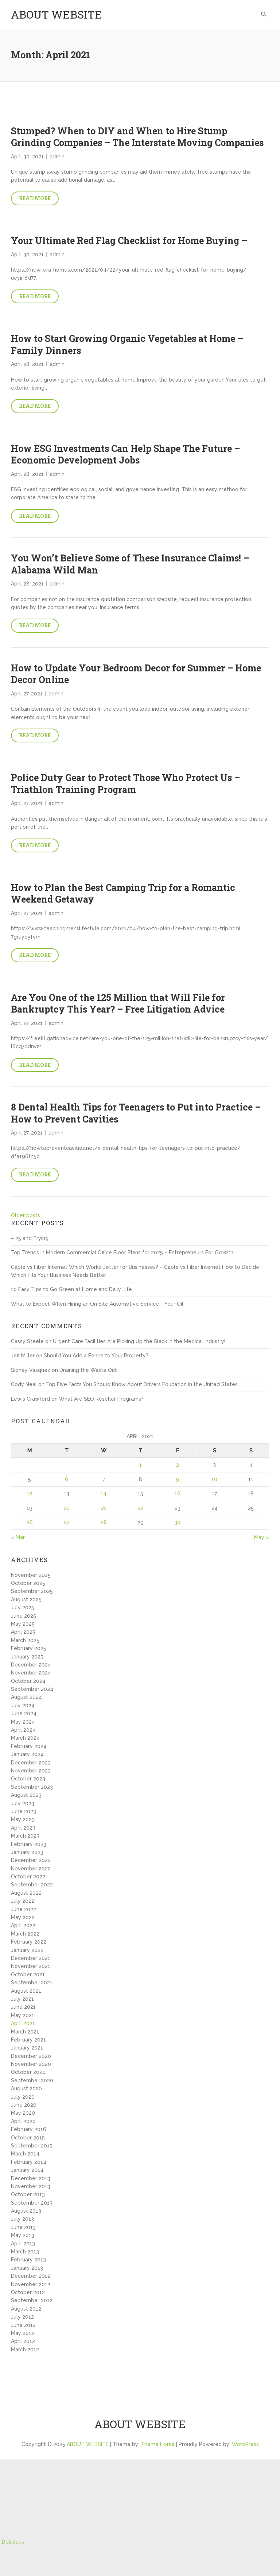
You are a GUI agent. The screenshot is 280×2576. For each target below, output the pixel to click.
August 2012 (26, 2309)
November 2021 (30, 1966)
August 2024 (26, 1697)
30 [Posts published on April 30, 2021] (177, 1522)
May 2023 (23, 1819)
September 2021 (31, 1982)
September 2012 (31, 2300)
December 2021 (30, 1958)
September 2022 (32, 1884)
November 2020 (31, 2064)
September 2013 (31, 2203)
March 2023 (25, 1836)
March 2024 (25, 1738)
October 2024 (28, 1681)
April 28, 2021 (27, 364)
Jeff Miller (23, 1355)
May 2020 (23, 2113)
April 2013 (23, 2243)
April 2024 (23, 1730)
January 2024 (27, 1754)
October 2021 (28, 1974)
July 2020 (23, 2097)
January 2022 (27, 1950)
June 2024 (23, 1713)
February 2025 (28, 1648)
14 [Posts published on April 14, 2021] (103, 1493)
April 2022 (23, 1925)
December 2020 (31, 2056)
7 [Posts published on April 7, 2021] (103, 1479)
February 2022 (28, 1942)
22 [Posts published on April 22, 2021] (140, 1508)
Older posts (25, 1215)
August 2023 (26, 1795)
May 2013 (22, 2235)
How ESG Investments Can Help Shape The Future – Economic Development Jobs (125, 454)
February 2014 (28, 2162)
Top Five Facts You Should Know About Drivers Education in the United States (142, 1384)
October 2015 (28, 2138)
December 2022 (31, 1860)
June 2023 (23, 1811)
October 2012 (28, 2292)
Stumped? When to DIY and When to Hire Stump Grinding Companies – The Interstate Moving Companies (137, 137)
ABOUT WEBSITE (56, 14)
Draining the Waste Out (88, 1370)
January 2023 (27, 1852)
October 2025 (28, 1583)
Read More (35, 198)
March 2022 (25, 1934)
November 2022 (31, 1868)
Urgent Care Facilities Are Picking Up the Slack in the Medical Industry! (139, 1341)
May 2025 (23, 1624)
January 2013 (27, 2268)
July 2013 (22, 2219)
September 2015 (31, 2146)
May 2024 (23, 1722)
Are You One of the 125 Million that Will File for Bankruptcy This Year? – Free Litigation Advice (118, 1003)
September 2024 (32, 1689)
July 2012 (22, 2317)
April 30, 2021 (27, 156)
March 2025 (25, 1640)
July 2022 (22, 1901)
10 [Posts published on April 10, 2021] (214, 1479)
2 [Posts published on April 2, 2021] (177, 1465)
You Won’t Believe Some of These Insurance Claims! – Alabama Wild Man (130, 564)
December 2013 (30, 2178)
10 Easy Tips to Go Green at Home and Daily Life (71, 1289)
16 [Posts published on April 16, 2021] (177, 1493)
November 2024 (31, 1673)
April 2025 (23, 1632)
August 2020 (26, 2088)
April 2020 (23, 2121)
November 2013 (30, 2186)
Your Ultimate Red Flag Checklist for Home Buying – (129, 240)
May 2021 (22, 2015)
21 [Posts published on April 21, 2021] (103, 1508)
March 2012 (25, 2349)
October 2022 (28, 1876)
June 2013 (23, 2227)
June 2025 (23, 1616)
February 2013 (28, 2260)
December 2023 (31, 1763)
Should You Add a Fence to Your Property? (96, 1355)
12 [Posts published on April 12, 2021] (29, 1493)
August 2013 (26, 2211)
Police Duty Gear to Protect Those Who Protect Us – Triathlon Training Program (125, 784)
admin (57, 156)
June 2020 (23, 2105)
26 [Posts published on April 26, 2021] (30, 1522)
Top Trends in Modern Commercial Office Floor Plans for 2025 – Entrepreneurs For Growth (122, 1252)
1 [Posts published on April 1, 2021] (140, 1465)
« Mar (18, 1537)
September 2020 (32, 2080)
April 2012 (23, 2341)
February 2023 (28, 1844)
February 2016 (28, 2129)
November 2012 (30, 2284)
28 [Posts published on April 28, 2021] (104, 1522)
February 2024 (29, 1746)
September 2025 (32, 1591)
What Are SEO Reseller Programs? (101, 1399)
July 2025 (22, 1607)
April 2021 (23, 2023)
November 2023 (31, 1771)
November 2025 (31, 1575)
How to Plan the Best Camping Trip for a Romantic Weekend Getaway (123, 893)
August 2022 (26, 1893)
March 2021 (25, 2032)
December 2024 (31, 1665)
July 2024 (23, 1705)
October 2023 (28, 1779)
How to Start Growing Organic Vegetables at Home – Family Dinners (127, 344)
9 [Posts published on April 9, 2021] (177, 1479)
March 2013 (25, 2252)
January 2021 (27, 2048)
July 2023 (22, 1803)
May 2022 (23, 1917)
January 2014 (27, 2170)
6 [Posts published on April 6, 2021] (66, 1479)
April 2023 (23, 1828)
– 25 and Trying (29, 1238)
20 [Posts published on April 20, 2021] (66, 1508)
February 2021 (28, 2040)
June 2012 (23, 2325)
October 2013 (28, 2194)
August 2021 (26, 1991)
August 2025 (26, 1599)
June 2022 (23, 1909)
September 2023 (32, 1787)
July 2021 (22, 1999)
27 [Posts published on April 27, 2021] (66, 1522)
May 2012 (22, 2333)
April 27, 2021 (27, 694)
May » (261, 1537)
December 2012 (30, 2276)
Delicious (13, 2542)
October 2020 (28, 2072)
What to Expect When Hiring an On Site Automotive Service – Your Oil (97, 1304)
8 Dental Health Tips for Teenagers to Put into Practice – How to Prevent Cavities (136, 1113)
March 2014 (25, 2154)
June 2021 (23, 2007)
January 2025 (27, 1657)
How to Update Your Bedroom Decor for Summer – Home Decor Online (136, 674)
